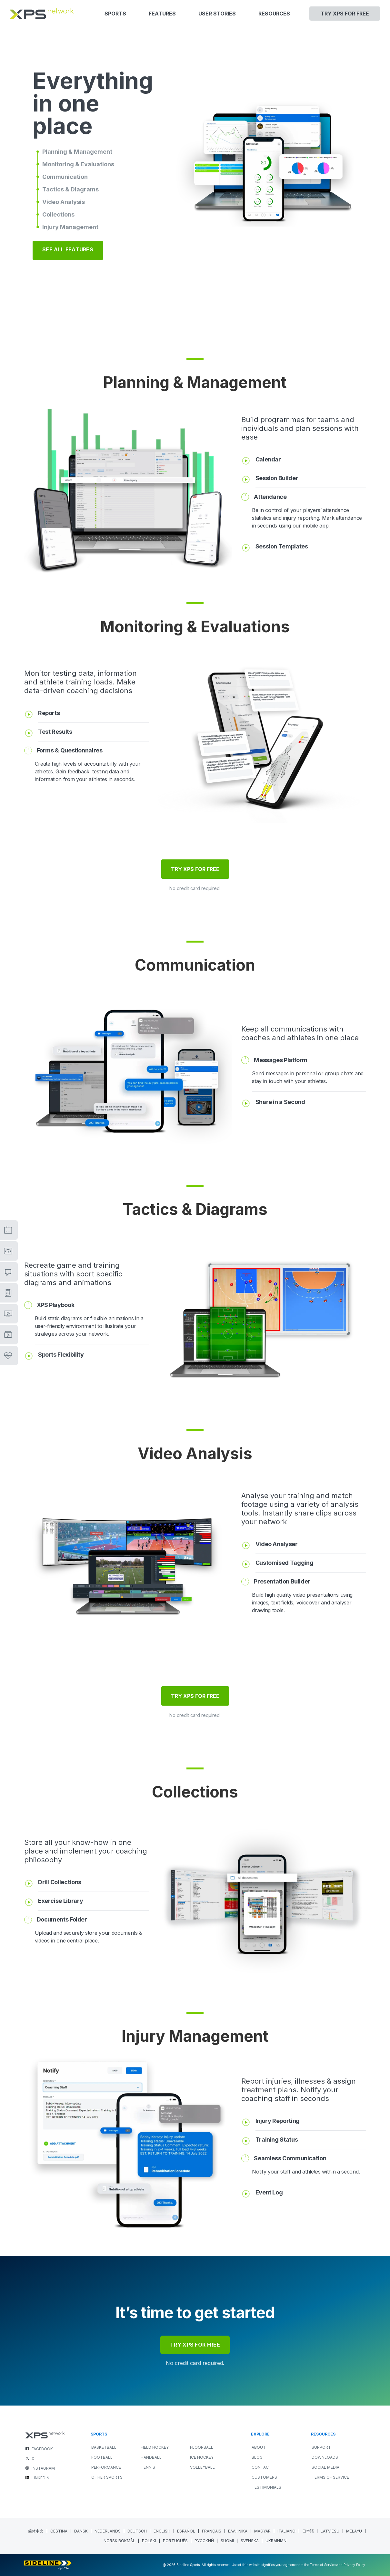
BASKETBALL (103, 2447)
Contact (262, 2467)
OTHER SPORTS (107, 2477)
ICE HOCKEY (202, 2457)
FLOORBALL (201, 2447)
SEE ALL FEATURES (67, 249)
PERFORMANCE (106, 2467)
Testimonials (266, 2487)
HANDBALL (151, 2457)
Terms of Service (330, 2477)
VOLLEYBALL (202, 2467)
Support (321, 2447)
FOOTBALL (102, 2457)
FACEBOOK (42, 2448)
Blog (257, 2457)
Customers (264, 2477)
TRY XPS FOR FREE (195, 869)
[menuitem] (36, 2531)
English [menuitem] (162, 2531)
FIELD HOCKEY (155, 2447)
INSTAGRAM (43, 2468)
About (259, 2447)
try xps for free (195, 2344)
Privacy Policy (354, 2565)
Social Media (325, 2467)
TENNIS (148, 2467)
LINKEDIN (40, 2477)
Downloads (325, 2457)
